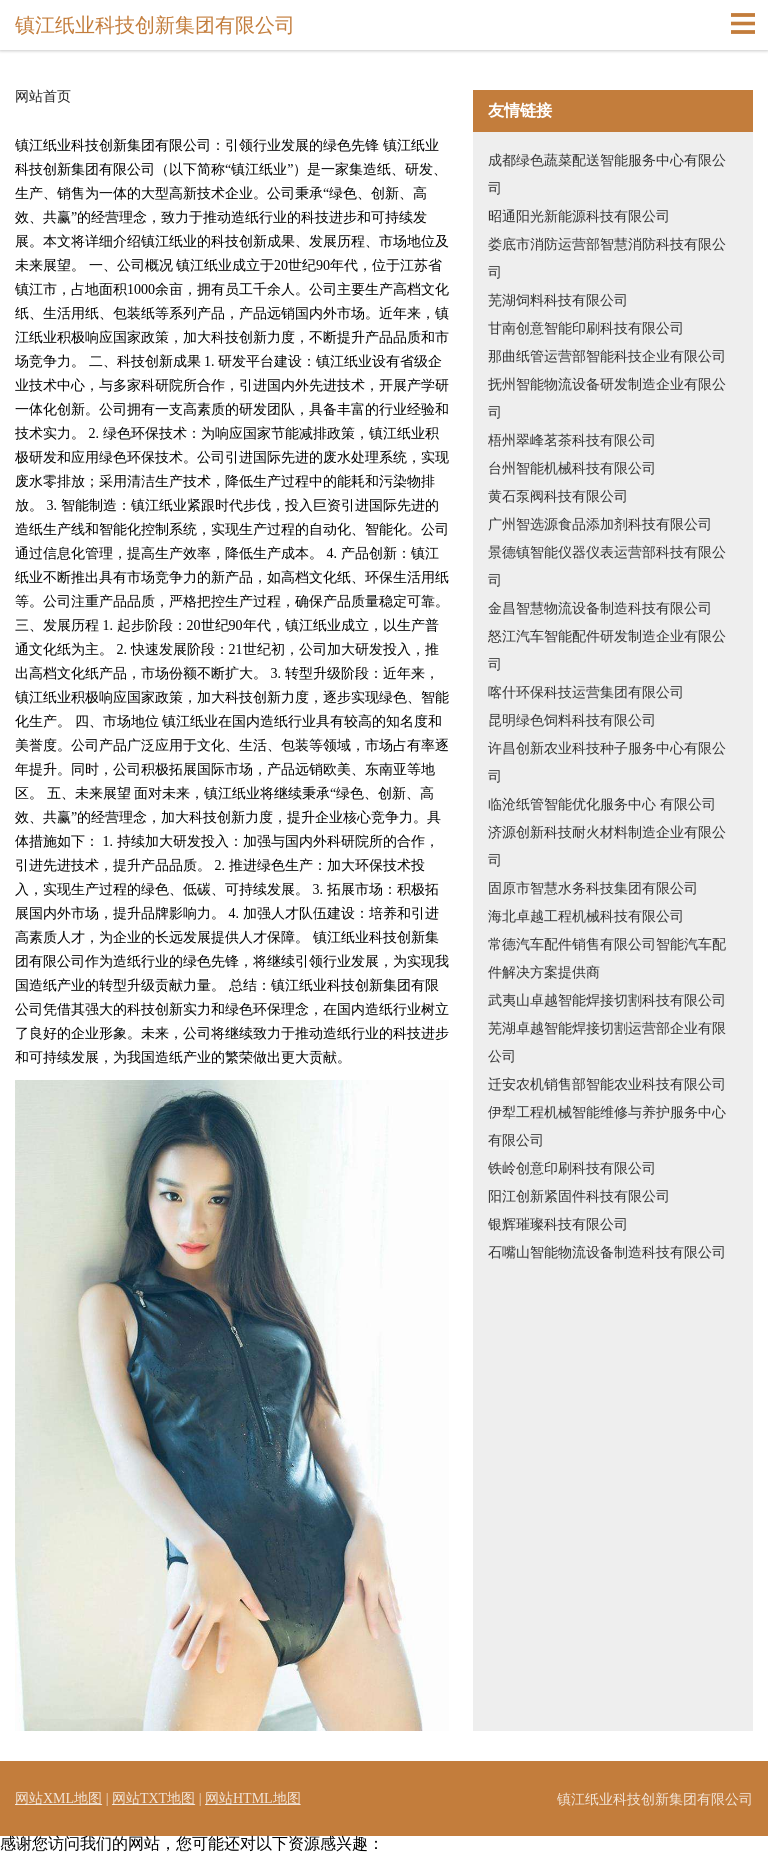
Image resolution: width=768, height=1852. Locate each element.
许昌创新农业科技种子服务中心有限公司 (607, 762)
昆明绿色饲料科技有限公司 (572, 720)
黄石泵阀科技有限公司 (558, 496)
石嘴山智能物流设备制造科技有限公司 (607, 1252)
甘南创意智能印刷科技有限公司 (586, 328)
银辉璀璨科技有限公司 (558, 1224)
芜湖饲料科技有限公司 (558, 300)
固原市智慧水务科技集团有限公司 (593, 888)
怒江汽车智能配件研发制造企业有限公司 (607, 650)
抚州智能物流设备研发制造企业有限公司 (607, 398)
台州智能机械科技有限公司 (572, 468)
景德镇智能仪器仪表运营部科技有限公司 (607, 566)
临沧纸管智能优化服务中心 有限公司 (602, 804)
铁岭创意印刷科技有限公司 (572, 1168)
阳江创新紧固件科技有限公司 (579, 1196)
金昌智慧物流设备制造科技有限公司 (600, 608)
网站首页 (43, 97)
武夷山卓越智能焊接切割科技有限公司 (607, 1000)
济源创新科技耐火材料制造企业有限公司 (607, 846)
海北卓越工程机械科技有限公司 (586, 916)
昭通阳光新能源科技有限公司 (579, 216)
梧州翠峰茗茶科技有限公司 (572, 440)
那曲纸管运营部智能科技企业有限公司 (607, 356)
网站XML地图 (58, 1798)
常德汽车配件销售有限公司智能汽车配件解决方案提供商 (607, 958)
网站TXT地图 (153, 1798)
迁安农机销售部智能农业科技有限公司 (607, 1084)
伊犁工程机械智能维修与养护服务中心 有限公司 (607, 1126)
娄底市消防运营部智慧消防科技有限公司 (607, 258)
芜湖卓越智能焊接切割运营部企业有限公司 (607, 1042)
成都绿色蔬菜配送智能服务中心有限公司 (607, 174)
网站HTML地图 (253, 1798)
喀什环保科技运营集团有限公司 (586, 692)
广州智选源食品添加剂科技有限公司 (600, 524)
